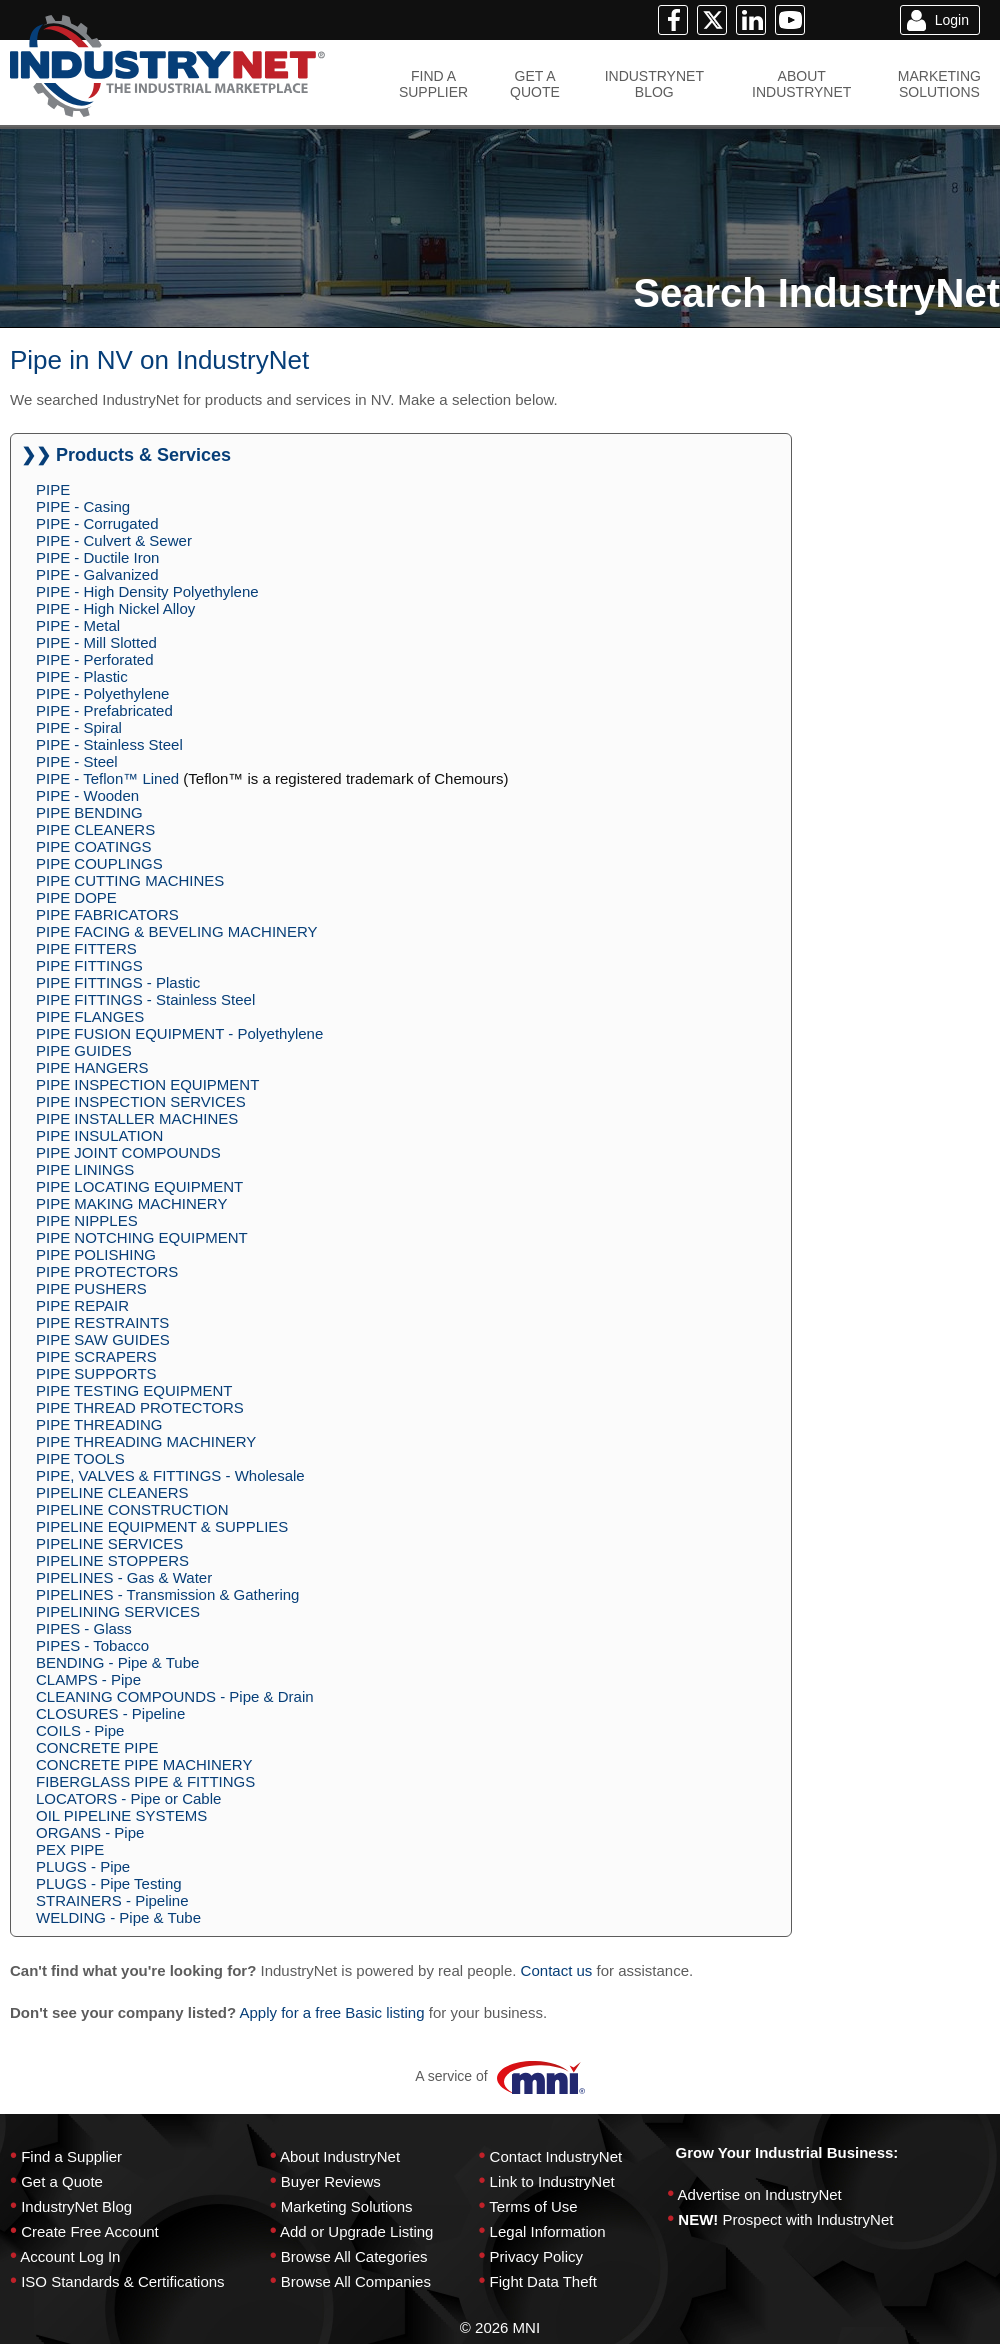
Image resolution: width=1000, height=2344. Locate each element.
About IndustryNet (340, 2156)
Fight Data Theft (543, 2281)
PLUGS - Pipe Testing (109, 1883)
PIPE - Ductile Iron (97, 557)
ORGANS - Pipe (90, 1832)
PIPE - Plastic (82, 676)
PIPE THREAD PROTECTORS (140, 1407)
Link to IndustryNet (552, 2181)
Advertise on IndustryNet (760, 2194)
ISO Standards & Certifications (122, 2281)
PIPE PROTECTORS (107, 1271)
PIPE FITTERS (86, 948)
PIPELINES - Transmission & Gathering (167, 1594)
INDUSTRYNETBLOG (654, 84)
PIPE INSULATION (99, 1135)
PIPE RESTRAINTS (102, 1322)
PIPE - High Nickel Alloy (115, 608)
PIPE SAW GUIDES (103, 1339)
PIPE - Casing (83, 506)
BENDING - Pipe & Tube (117, 1662)
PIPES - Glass (84, 1628)
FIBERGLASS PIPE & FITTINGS (145, 1781)
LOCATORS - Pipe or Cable (128, 1798)
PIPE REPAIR (82, 1305)
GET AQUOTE (535, 84)
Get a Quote (62, 2181)
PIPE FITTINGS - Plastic (118, 982)
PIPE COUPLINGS (99, 863)
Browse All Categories (354, 2256)
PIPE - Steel (77, 761)
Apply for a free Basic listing (331, 2012)
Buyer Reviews (331, 2181)
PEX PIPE (70, 1849)
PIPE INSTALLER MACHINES (137, 1118)
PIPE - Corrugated (97, 523)
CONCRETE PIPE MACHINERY (144, 1764)
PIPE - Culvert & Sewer (114, 540)
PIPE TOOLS (80, 1458)
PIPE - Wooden (87, 795)
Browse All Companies (356, 2281)
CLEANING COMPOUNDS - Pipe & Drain (175, 1696)
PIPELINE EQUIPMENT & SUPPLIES (162, 1526)
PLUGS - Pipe (83, 1866)
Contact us (557, 1970)
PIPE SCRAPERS (96, 1356)
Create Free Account (90, 2231)
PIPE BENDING (89, 812)
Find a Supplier (71, 2156)
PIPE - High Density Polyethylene (147, 591)
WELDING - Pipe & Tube (118, 1917)
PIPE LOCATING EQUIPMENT (139, 1186)
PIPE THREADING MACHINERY (146, 1441)
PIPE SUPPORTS (96, 1373)
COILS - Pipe (80, 1730)
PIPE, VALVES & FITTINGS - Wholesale (170, 1475)
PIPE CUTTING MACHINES (130, 880)
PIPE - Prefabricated (104, 710)
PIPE (53, 489)
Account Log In (70, 2256)
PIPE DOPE (76, 897)
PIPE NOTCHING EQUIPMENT (142, 1237)
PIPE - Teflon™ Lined (107, 778)
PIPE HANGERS (92, 1067)
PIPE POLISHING (96, 1254)
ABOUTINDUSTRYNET (801, 84)
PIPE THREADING (99, 1424)
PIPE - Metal (78, 625)
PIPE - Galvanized (97, 574)
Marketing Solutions (347, 2206)
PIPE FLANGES (90, 1016)
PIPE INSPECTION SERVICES (141, 1101)
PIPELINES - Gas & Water (124, 1577)
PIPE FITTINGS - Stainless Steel (145, 999)
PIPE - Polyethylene (102, 693)
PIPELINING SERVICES (118, 1611)
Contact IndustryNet (556, 2156)
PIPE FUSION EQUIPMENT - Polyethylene (179, 1033)
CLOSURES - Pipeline (110, 1713)
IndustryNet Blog (76, 2206)
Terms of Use (533, 2206)
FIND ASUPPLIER (433, 84)
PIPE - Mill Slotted (96, 642)
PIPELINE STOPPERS (112, 1560)
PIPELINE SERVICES (109, 1543)
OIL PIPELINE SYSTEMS (121, 1815)
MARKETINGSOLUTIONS (939, 84)
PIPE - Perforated (95, 659)
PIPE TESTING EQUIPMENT (134, 1390)
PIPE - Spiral (79, 727)
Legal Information (548, 2231)
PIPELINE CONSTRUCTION (132, 1509)
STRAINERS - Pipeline (112, 1900)
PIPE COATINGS (94, 846)
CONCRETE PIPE (97, 1747)
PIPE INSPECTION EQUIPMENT (147, 1084)
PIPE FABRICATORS (107, 914)
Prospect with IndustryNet (808, 2219)
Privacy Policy (536, 2256)
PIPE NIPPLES (87, 1220)
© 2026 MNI (500, 2327)
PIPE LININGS (85, 1169)
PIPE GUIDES (84, 1050)
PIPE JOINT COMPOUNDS (128, 1152)
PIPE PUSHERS (91, 1288)
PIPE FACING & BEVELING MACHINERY (176, 931)
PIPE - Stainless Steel (109, 744)
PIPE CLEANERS (95, 829)
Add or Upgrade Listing (356, 2231)
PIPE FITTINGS (89, 965)
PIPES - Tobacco (92, 1645)
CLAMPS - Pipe (88, 1679)
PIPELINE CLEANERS (112, 1492)
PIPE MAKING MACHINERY (131, 1203)
